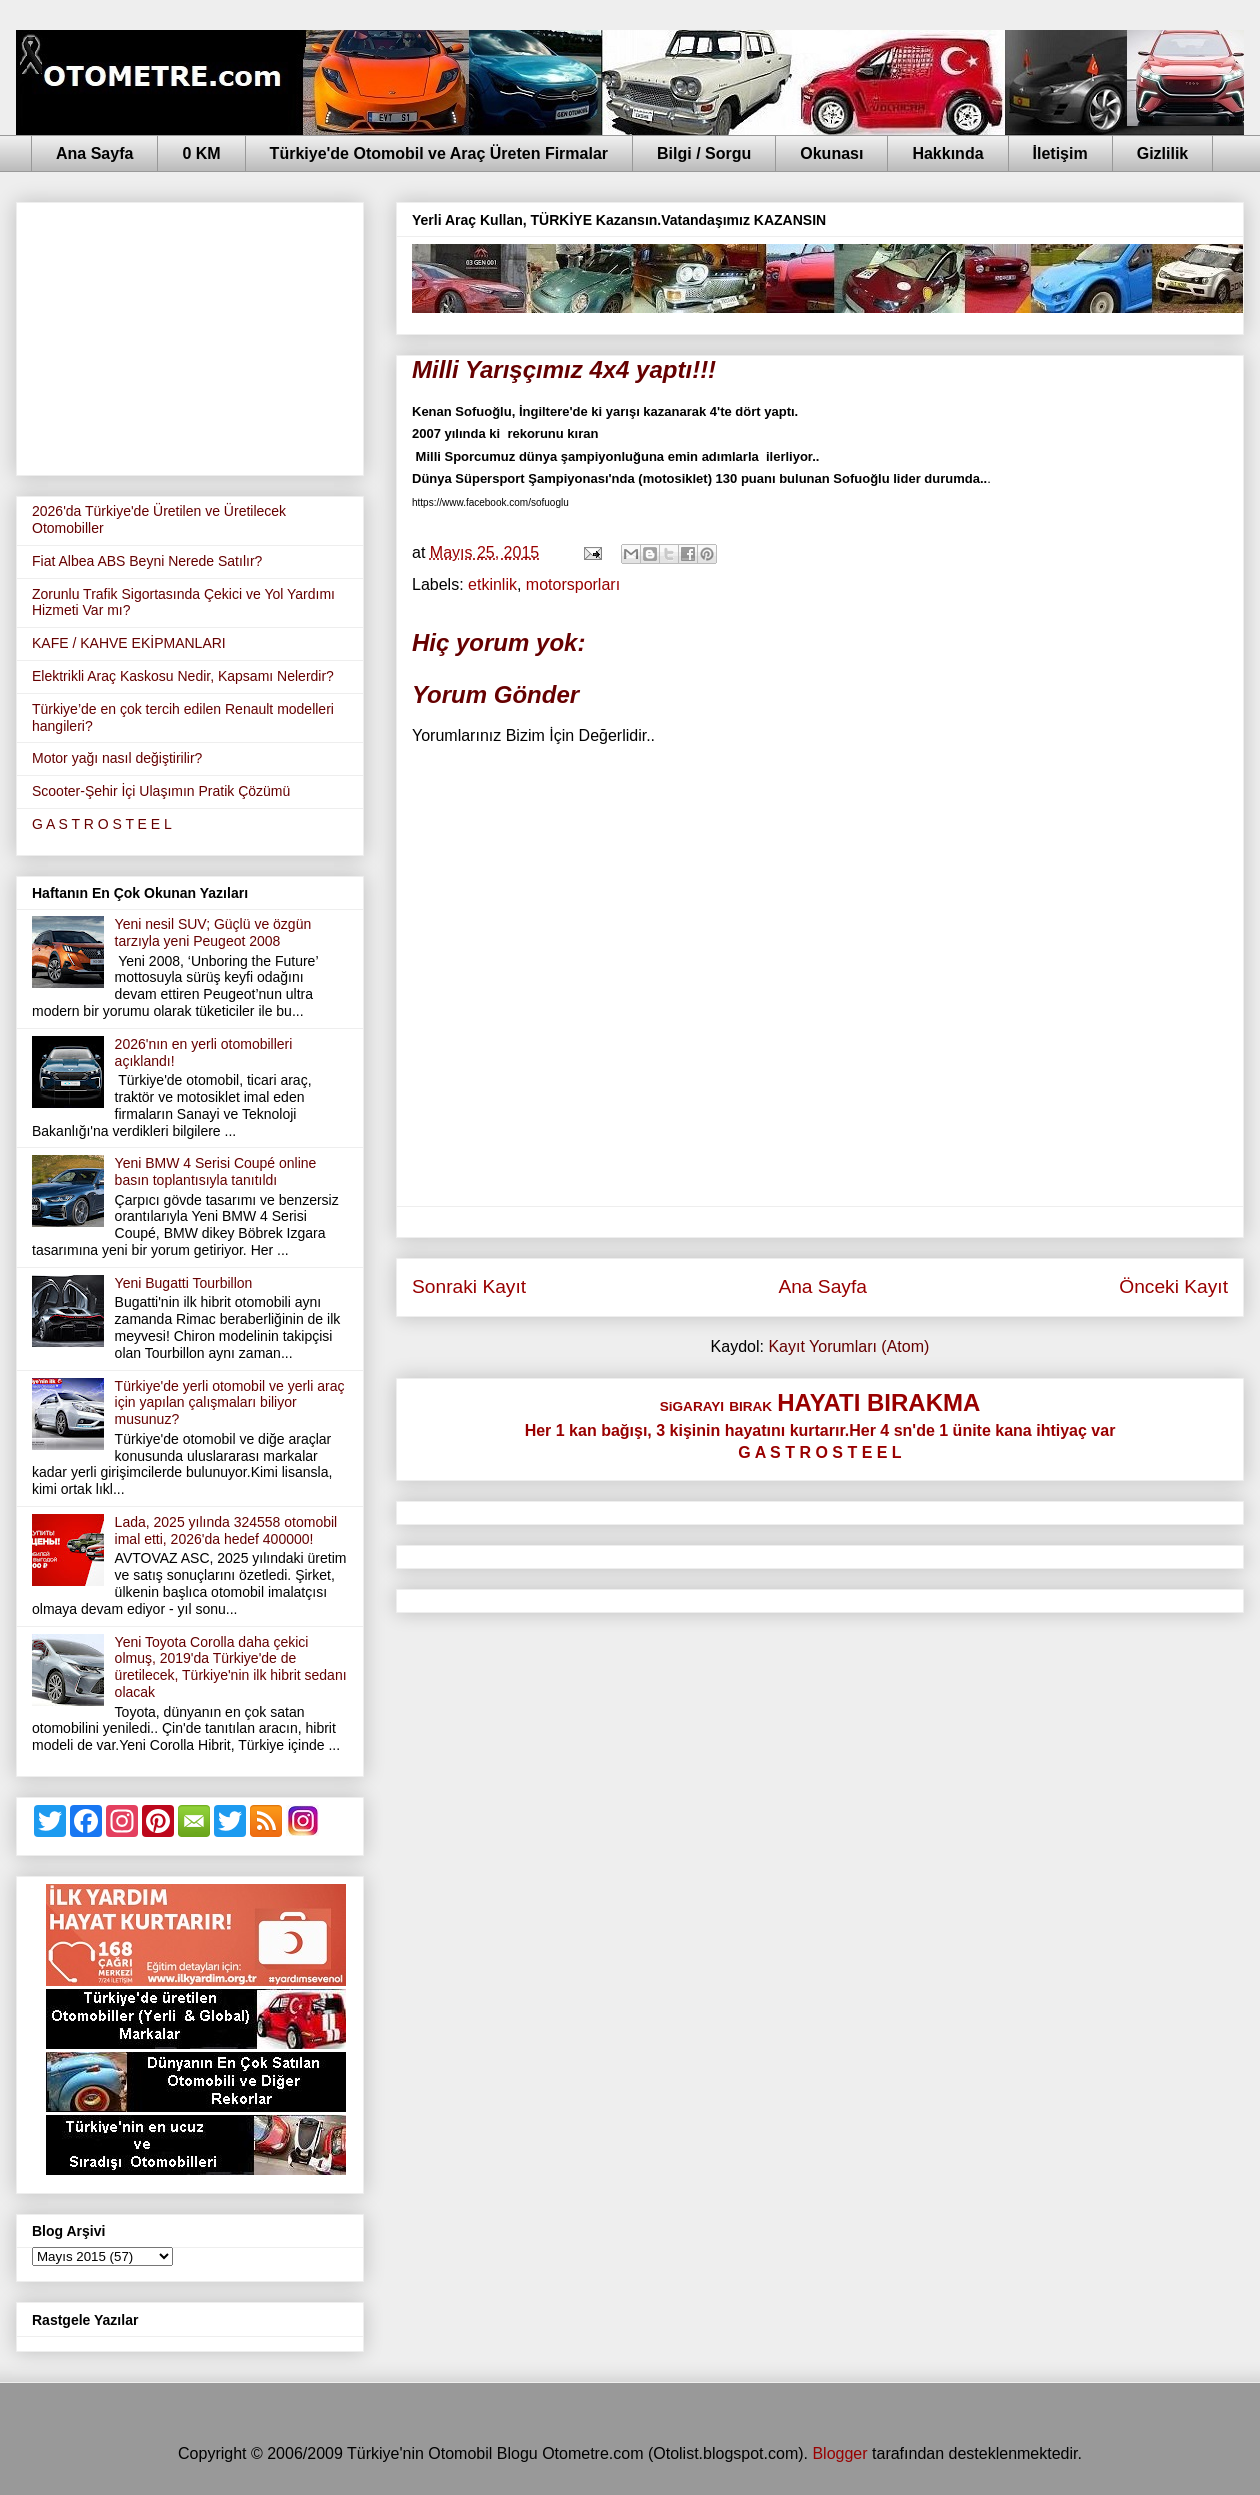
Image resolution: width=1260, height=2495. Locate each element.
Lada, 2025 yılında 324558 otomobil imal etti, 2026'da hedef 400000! (226, 1530)
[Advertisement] (190, 335)
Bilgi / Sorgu (704, 153)
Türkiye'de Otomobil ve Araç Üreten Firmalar (439, 153)
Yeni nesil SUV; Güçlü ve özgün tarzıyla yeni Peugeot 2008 (213, 932)
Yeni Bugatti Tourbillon (184, 1283)
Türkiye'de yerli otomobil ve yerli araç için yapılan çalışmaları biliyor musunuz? (230, 1403)
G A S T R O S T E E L (102, 824)
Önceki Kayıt (1173, 1286)
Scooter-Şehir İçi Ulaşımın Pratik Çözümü (161, 791)
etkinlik (492, 584)
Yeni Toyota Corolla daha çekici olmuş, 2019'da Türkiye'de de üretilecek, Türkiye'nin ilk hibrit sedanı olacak (231, 1667)
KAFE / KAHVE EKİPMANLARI (129, 643)
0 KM (201, 153)
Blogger (839, 2453)
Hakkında (947, 153)
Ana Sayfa (94, 153)
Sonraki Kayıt (469, 1286)
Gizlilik (1163, 153)
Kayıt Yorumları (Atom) (848, 1346)
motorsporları (573, 584)
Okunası (831, 153)
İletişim (1060, 153)
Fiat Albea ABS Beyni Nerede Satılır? (147, 561)
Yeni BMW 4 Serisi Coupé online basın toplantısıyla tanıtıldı (216, 1171)
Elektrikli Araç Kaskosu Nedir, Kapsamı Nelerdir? (183, 676)
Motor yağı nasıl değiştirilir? (117, 758)
